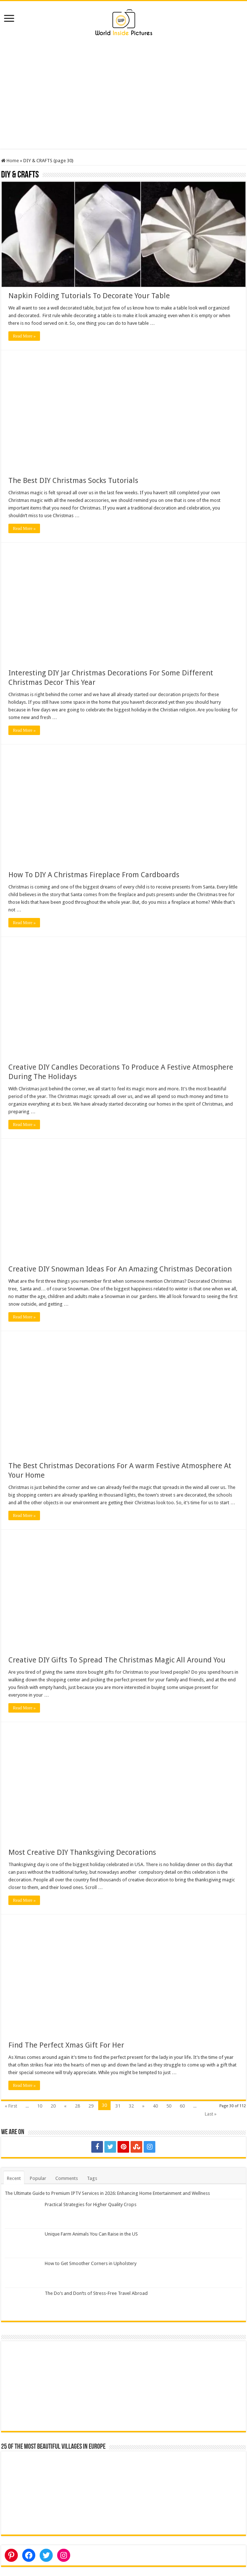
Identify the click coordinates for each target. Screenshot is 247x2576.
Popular (38, 2178)
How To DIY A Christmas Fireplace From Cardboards (93, 874)
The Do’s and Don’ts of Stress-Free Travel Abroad (96, 2293)
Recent (14, 2178)
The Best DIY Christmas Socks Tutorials (73, 480)
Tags (92, 2178)
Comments (66, 2178)
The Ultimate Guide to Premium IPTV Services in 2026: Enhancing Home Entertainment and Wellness (107, 2193)
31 (117, 2106)
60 (182, 2106)
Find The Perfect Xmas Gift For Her (66, 2045)
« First (11, 2106)
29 (90, 2106)
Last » (210, 2114)
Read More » (24, 336)
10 (39, 2106)
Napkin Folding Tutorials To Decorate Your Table (89, 295)
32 (131, 2106)
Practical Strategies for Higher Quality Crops (90, 2204)
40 (155, 2106)
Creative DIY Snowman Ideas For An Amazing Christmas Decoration (120, 1269)
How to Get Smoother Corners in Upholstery (90, 2263)
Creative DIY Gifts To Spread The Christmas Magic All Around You (117, 1660)
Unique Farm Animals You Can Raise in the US (91, 2234)
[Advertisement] (123, 98)
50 (168, 2106)
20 (53, 2106)
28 (77, 2106)
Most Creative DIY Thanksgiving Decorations (82, 1852)
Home (10, 160)
